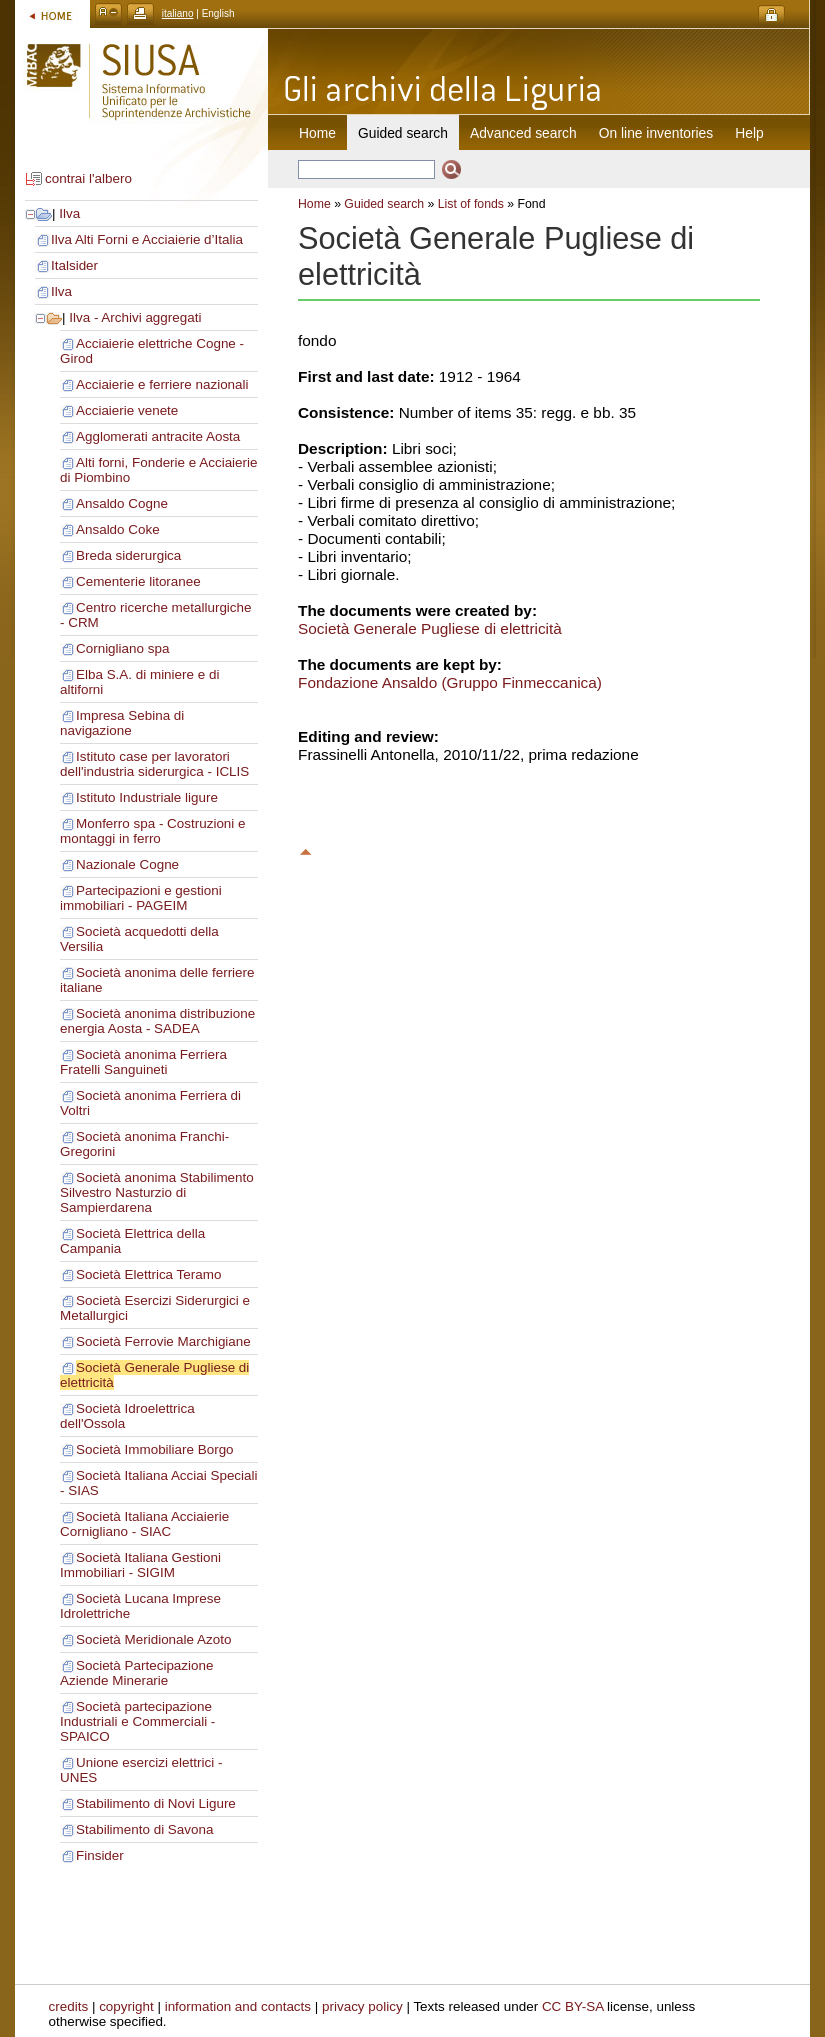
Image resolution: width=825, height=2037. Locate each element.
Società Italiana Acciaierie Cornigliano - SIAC (144, 1524)
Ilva (69, 213)
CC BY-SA (573, 2006)
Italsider (74, 265)
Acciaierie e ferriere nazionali (162, 384)
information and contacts (238, 2006)
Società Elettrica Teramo (148, 1274)
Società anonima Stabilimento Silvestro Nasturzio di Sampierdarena (157, 1192)
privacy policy (362, 2006)
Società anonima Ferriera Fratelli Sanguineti (143, 1062)
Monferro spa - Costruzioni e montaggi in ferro (153, 831)
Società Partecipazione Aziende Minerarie (136, 1673)
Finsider (100, 1855)
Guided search (384, 204)
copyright (126, 2006)
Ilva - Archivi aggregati (135, 317)
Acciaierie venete (127, 410)
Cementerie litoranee (138, 581)
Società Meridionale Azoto (153, 1639)
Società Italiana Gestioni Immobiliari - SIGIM (140, 1565)
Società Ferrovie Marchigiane (163, 1341)
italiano (178, 13)
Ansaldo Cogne (122, 503)
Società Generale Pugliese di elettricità (430, 628)
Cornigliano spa (122, 648)
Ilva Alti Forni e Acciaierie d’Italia (147, 239)
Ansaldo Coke (118, 529)
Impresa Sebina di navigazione (122, 723)
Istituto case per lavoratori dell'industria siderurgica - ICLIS (154, 764)
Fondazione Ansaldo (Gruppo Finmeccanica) (450, 682)
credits (69, 2006)
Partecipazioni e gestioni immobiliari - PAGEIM (141, 898)
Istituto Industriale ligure (147, 797)
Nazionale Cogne (127, 864)
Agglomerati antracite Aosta (158, 436)
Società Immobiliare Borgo (155, 1449)
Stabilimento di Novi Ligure (156, 1803)
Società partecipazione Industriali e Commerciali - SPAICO (137, 1721)
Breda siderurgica (128, 555)
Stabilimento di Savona (144, 1829)
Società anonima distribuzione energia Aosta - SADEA (157, 1021)
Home (317, 133)
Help (749, 133)
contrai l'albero (88, 178)
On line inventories (656, 133)
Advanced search (523, 133)
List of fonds (471, 204)
